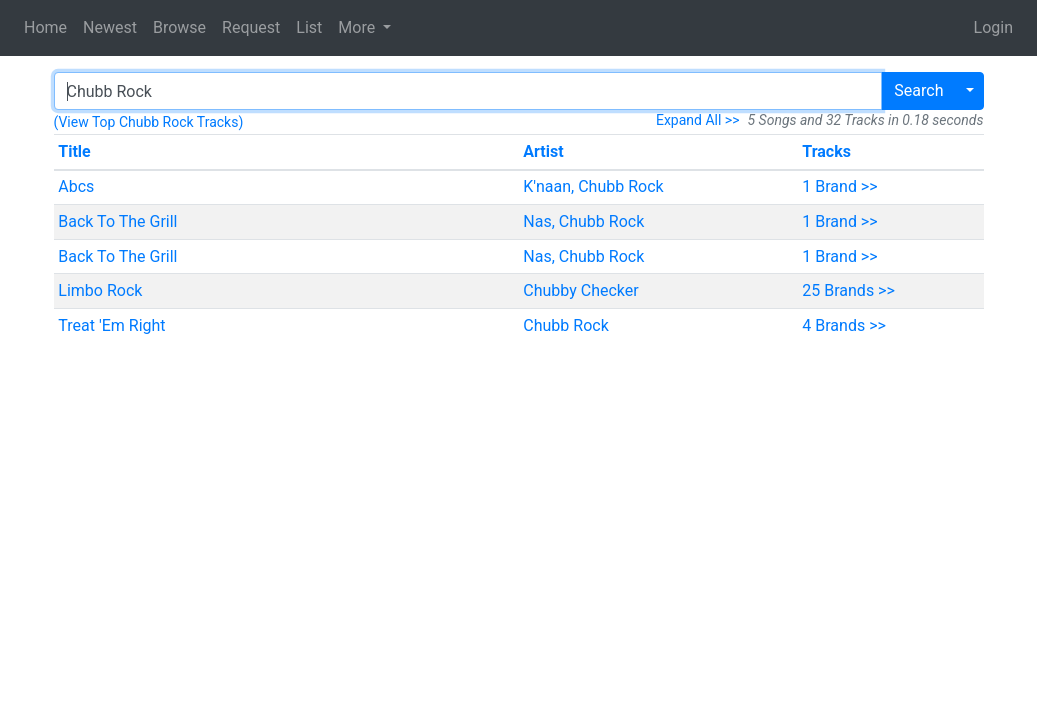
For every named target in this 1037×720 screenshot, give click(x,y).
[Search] (468, 91)
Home (45, 27)
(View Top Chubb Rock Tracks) (149, 122)
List (309, 27)
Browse (179, 27)
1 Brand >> (839, 186)
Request (251, 27)
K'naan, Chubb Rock (593, 186)
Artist (543, 151)
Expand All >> (698, 120)
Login (993, 27)
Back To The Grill (117, 221)
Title (74, 151)
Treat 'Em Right (111, 325)
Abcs (76, 186)
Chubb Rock (565, 325)
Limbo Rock (100, 290)
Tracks (826, 151)
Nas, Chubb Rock (583, 221)
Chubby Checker (580, 290)
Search (918, 90)
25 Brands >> (848, 290)
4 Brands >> (844, 325)
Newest (110, 27)
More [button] (358, 27)
